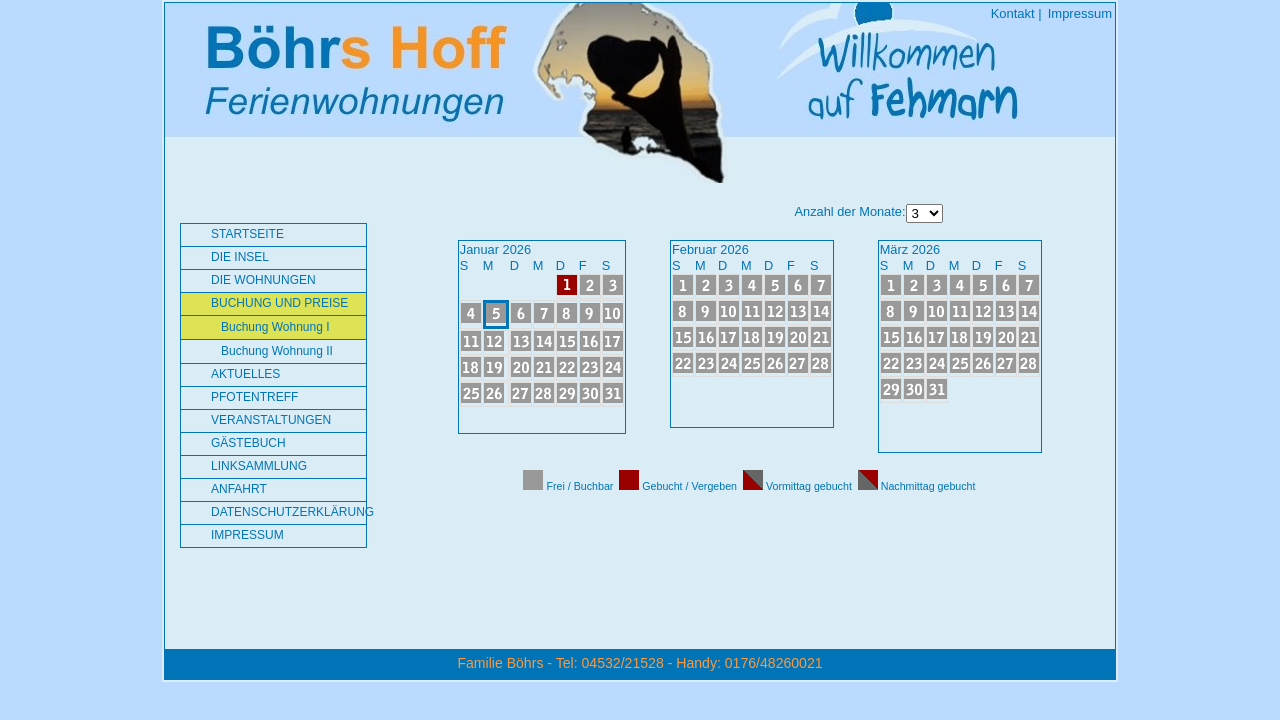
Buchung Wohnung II (277, 351)
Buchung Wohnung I (275, 327)
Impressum (1080, 13)
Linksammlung (259, 466)
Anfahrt (239, 489)
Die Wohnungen (263, 280)
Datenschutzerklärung (288, 512)
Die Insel (240, 257)
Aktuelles (245, 374)
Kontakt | (1016, 13)
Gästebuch (248, 443)
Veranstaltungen (271, 420)
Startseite (247, 234)
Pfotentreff (254, 397)
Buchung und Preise (279, 303)
